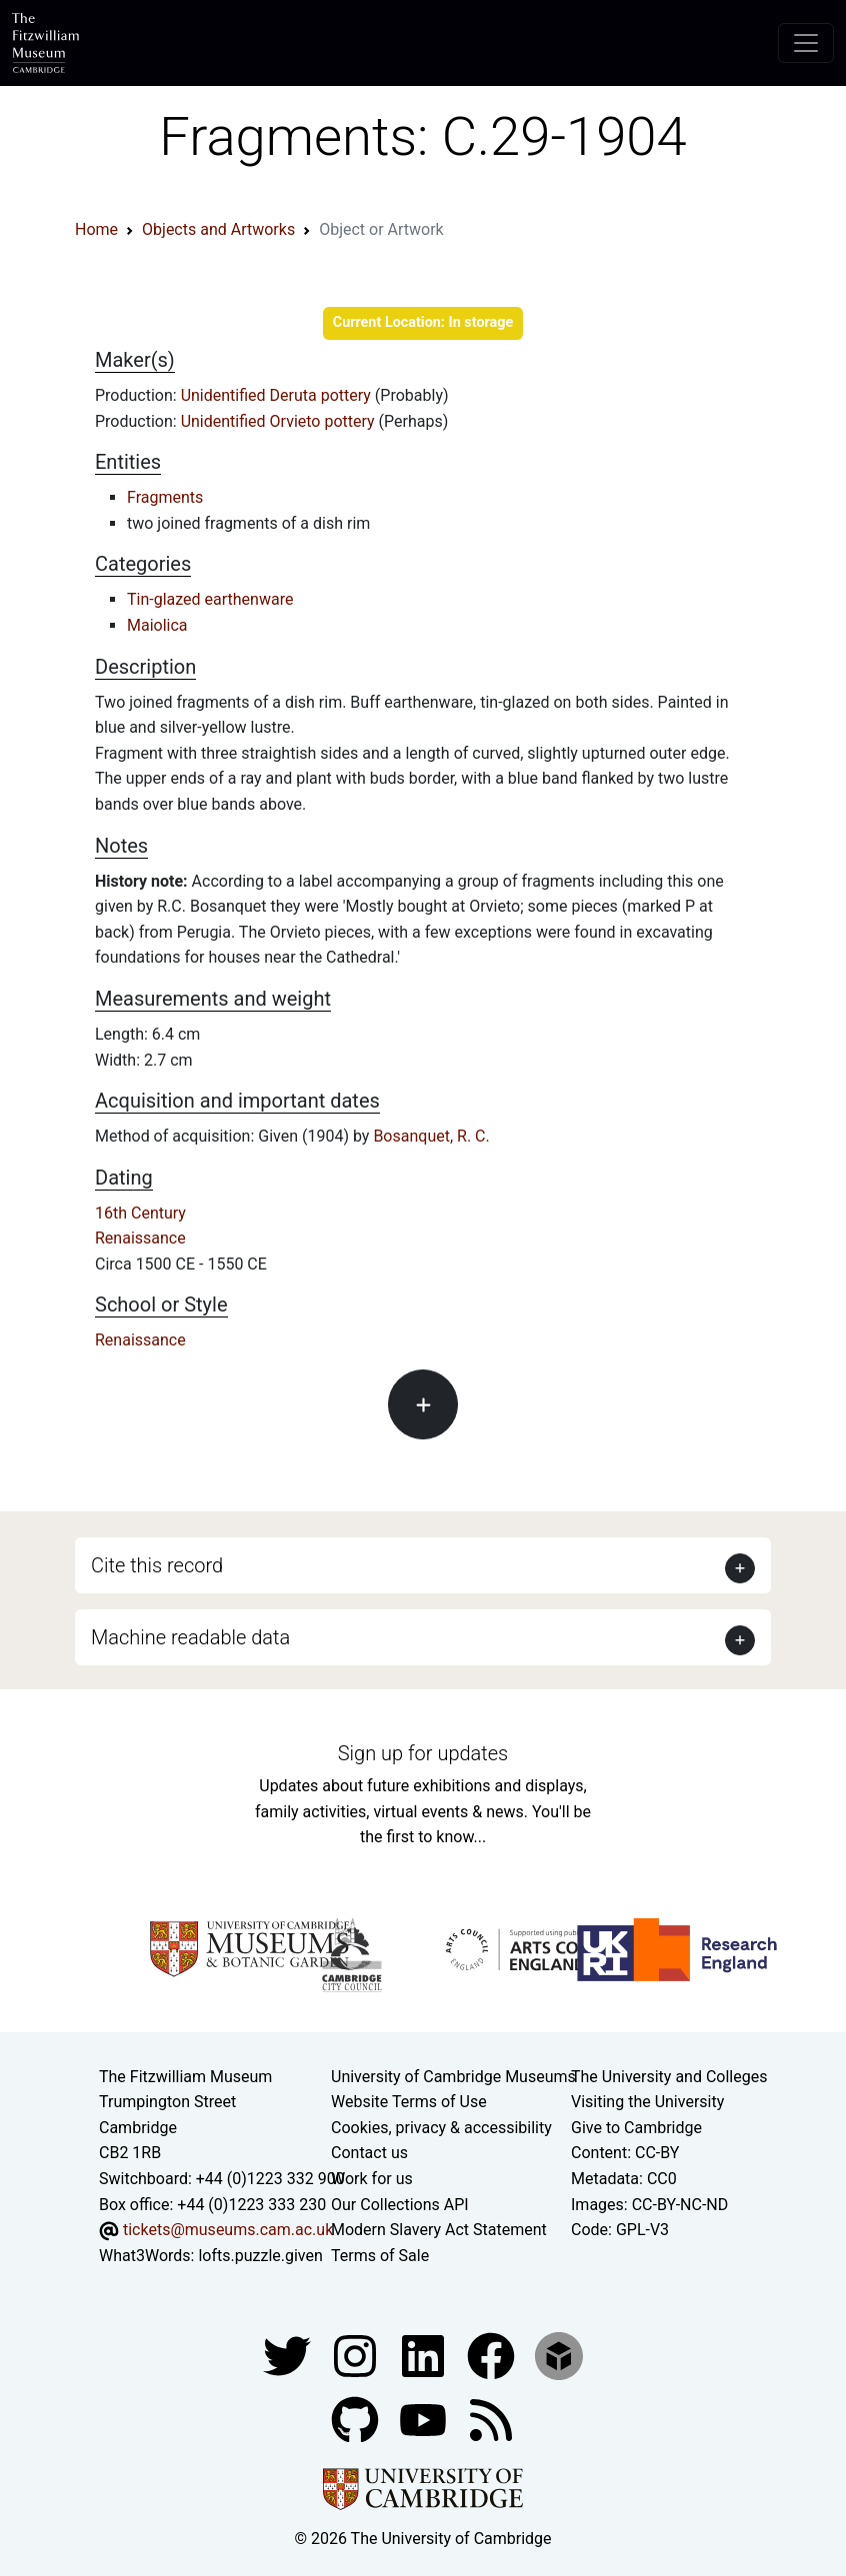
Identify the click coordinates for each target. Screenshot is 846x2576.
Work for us (372, 2178)
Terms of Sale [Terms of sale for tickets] (380, 2255)
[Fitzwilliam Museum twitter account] (289, 2355)
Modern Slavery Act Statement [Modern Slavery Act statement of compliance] (439, 2229)
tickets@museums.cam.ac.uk (228, 2229)
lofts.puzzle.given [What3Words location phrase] (260, 2255)
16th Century (140, 1213)
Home (96, 229)
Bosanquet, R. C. (431, 1136)
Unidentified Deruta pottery (278, 395)
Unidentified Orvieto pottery (280, 421)
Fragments (165, 497)
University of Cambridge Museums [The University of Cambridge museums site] (453, 2076)
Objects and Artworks (218, 229)
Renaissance (140, 1238)
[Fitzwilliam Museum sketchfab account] (559, 2355)
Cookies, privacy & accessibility (441, 2127)
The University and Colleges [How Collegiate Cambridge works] (669, 2076)
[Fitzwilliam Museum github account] (357, 2419)
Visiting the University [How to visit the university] (647, 2101)
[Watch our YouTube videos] (425, 2419)
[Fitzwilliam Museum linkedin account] (493, 2355)
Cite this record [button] (157, 1565)
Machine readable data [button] (190, 1637)
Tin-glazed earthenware (210, 599)
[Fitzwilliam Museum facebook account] (425, 2355)
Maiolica (157, 625)
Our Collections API (400, 2204)
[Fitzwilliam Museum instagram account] (357, 2355)
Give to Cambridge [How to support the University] (636, 2127)
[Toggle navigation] (806, 43)
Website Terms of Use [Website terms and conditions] (409, 2101)
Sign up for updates (423, 1753)
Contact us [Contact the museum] (369, 2152)
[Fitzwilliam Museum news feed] (491, 2419)
